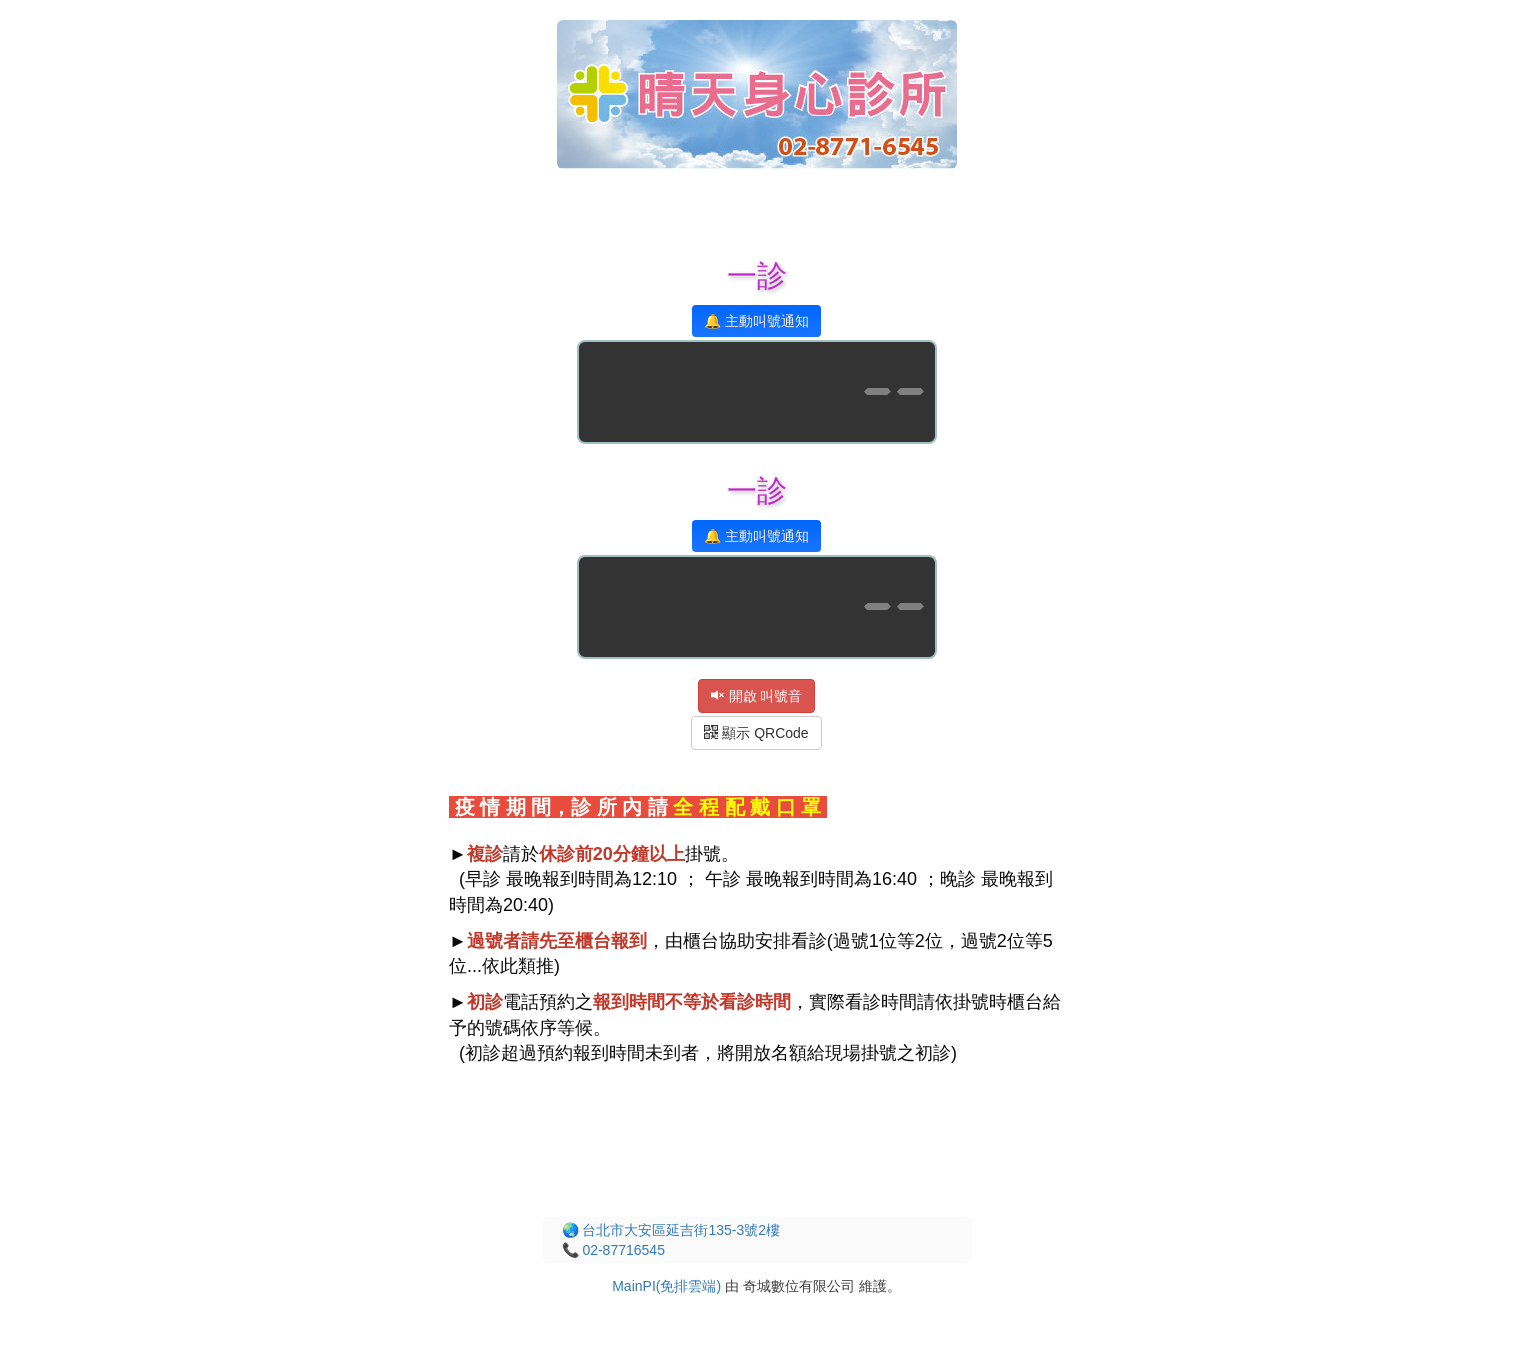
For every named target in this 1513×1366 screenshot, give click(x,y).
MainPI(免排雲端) (666, 1286)
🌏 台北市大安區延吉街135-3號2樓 (671, 1230)
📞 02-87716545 (613, 1250)
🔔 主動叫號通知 (756, 321)
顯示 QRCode (756, 733)
